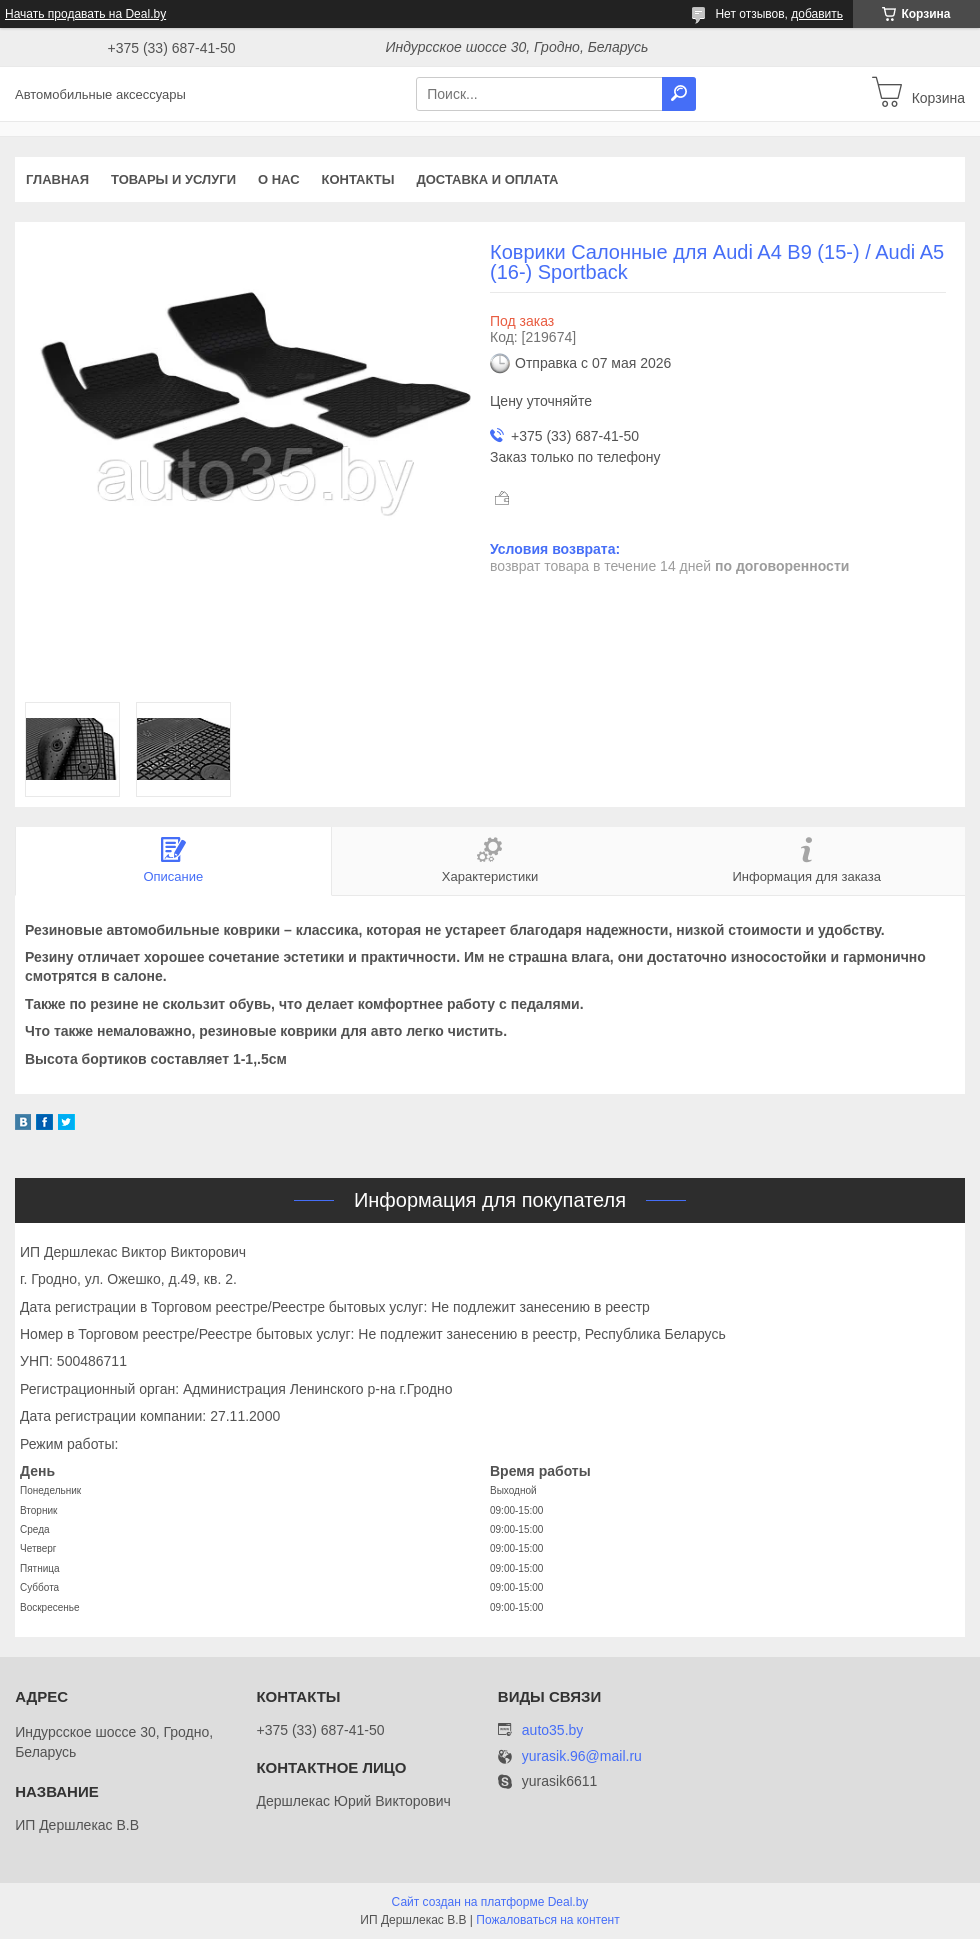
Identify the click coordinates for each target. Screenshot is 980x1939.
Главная (57, 179)
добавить (817, 14)
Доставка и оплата (487, 179)
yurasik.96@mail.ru (582, 1756)
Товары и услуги (173, 179)
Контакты (358, 179)
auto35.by (553, 1730)
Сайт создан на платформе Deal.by (490, 1902)
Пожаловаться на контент (547, 1920)
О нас (279, 179)
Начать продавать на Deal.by (85, 14)
